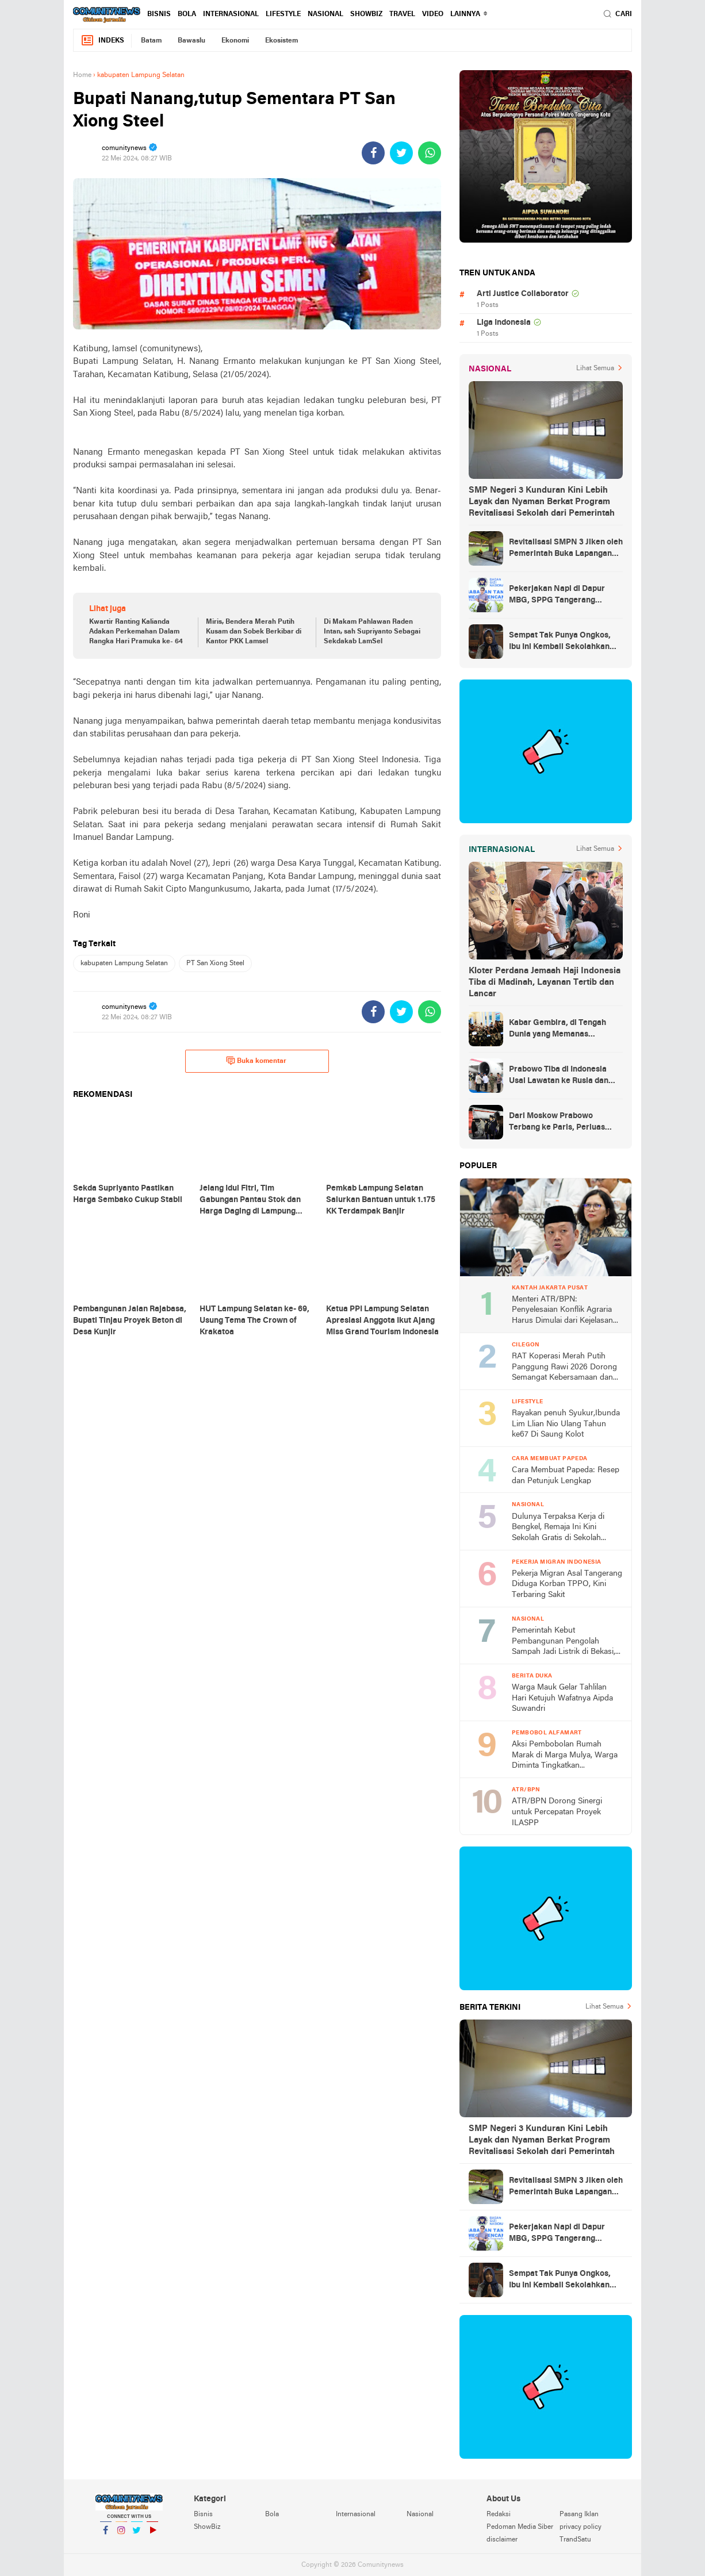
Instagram (121, 2534)
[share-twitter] (401, 152)
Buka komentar (256, 1060)
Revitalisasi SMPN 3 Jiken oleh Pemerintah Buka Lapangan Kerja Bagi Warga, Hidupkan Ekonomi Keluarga (566, 549)
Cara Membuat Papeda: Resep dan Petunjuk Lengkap (565, 1475)
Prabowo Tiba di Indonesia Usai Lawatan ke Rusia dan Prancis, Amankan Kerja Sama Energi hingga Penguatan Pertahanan (565, 1076)
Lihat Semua (595, 368)
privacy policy (580, 2527)
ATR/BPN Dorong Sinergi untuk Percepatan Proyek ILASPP (557, 1812)
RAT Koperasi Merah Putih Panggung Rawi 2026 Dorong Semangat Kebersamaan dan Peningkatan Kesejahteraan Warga (564, 1368)
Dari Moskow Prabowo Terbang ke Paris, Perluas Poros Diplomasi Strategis (557, 1123)
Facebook (106, 2534)
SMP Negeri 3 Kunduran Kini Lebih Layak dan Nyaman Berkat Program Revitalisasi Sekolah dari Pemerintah (542, 502)
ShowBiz (366, 14)
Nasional (325, 14)
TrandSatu (575, 2539)
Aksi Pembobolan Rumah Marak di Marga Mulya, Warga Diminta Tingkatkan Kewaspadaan (565, 1756)
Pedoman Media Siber (519, 2527)
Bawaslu (191, 40)
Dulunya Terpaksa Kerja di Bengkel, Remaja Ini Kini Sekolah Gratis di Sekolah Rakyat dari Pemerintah (558, 1528)
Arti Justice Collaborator (523, 294)
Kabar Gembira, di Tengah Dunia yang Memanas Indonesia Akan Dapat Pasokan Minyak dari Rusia (559, 1030)
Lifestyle (283, 14)
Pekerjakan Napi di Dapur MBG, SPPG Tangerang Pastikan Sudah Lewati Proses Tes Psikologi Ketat (565, 595)
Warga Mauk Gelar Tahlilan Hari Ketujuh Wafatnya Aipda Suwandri (562, 1698)
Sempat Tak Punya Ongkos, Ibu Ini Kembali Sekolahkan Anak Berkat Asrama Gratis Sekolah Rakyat (560, 642)
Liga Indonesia (504, 322)
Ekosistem (281, 40)
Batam (151, 40)
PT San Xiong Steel (215, 963)
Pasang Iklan (579, 2514)
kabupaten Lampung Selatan (124, 963)
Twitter (137, 2534)
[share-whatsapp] (429, 152)
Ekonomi (235, 40)
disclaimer (502, 2539)
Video (432, 14)
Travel (402, 14)
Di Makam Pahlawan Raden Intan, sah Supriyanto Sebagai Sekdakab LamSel (372, 632)
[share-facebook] (373, 152)
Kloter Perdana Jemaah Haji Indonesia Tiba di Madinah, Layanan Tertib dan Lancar (544, 982)
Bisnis (159, 14)
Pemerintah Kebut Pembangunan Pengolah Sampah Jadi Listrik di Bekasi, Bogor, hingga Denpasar (563, 1642)
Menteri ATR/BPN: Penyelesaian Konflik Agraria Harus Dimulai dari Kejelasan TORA (562, 1311)
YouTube (152, 2534)
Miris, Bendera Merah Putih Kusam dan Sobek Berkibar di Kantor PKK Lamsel (253, 632)
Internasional (231, 14)
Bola (187, 14)
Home (82, 75)
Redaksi (498, 2514)
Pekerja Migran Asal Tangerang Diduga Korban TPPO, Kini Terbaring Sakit (567, 1584)
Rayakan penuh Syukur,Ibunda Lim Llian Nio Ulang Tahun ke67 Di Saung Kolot (566, 1424)
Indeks (102, 40)
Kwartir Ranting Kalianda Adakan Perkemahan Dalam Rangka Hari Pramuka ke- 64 (136, 632)
